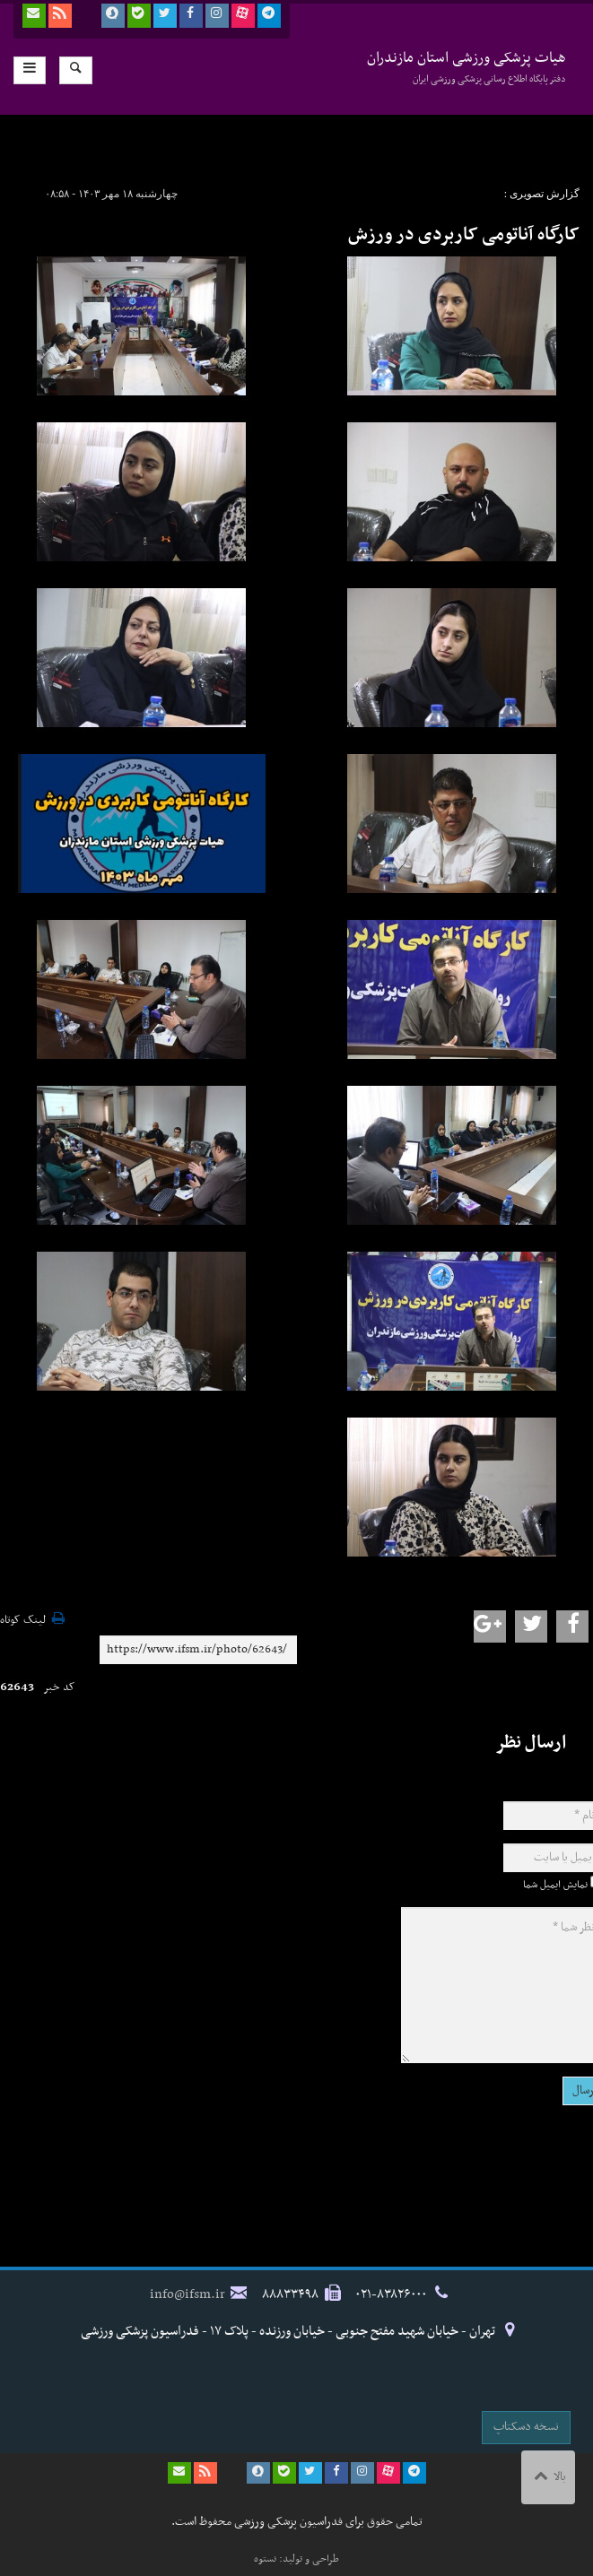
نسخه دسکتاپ (526, 2426)
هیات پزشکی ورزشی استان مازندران (466, 67)
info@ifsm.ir (187, 2294)
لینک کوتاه (23, 1620)
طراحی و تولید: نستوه (296, 2559)
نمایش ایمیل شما (555, 1885)
